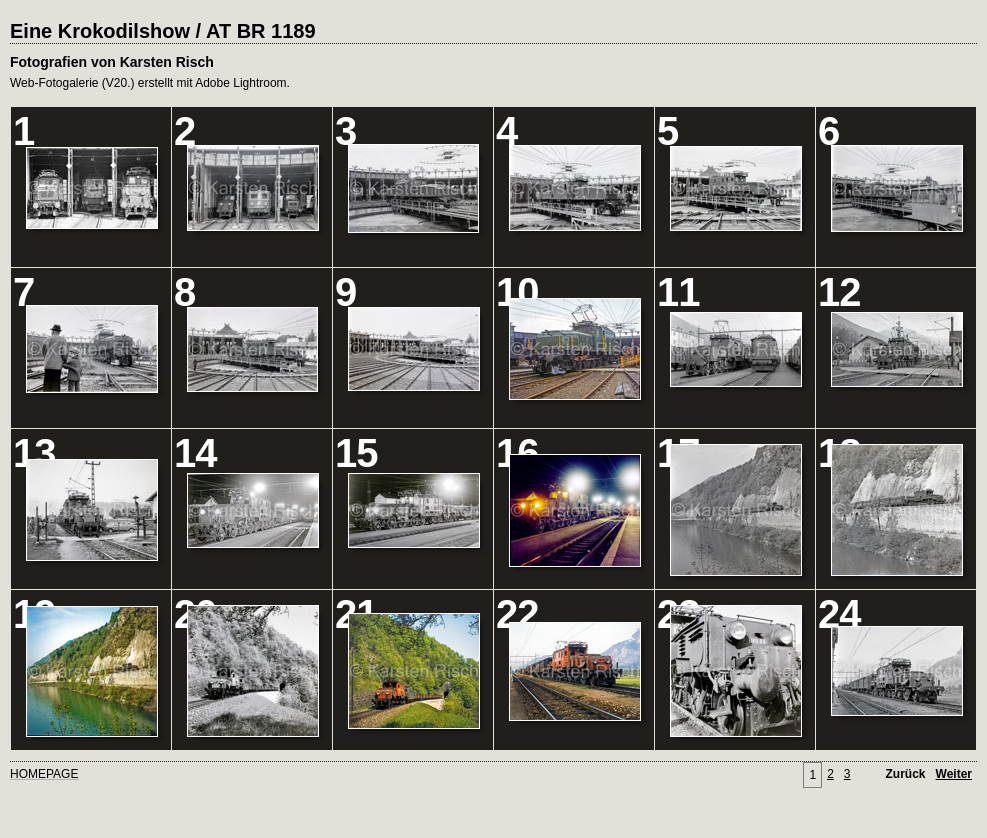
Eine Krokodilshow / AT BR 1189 (163, 31)
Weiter (954, 774)
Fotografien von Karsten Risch (112, 62)
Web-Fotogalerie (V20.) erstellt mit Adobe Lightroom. (150, 83)
